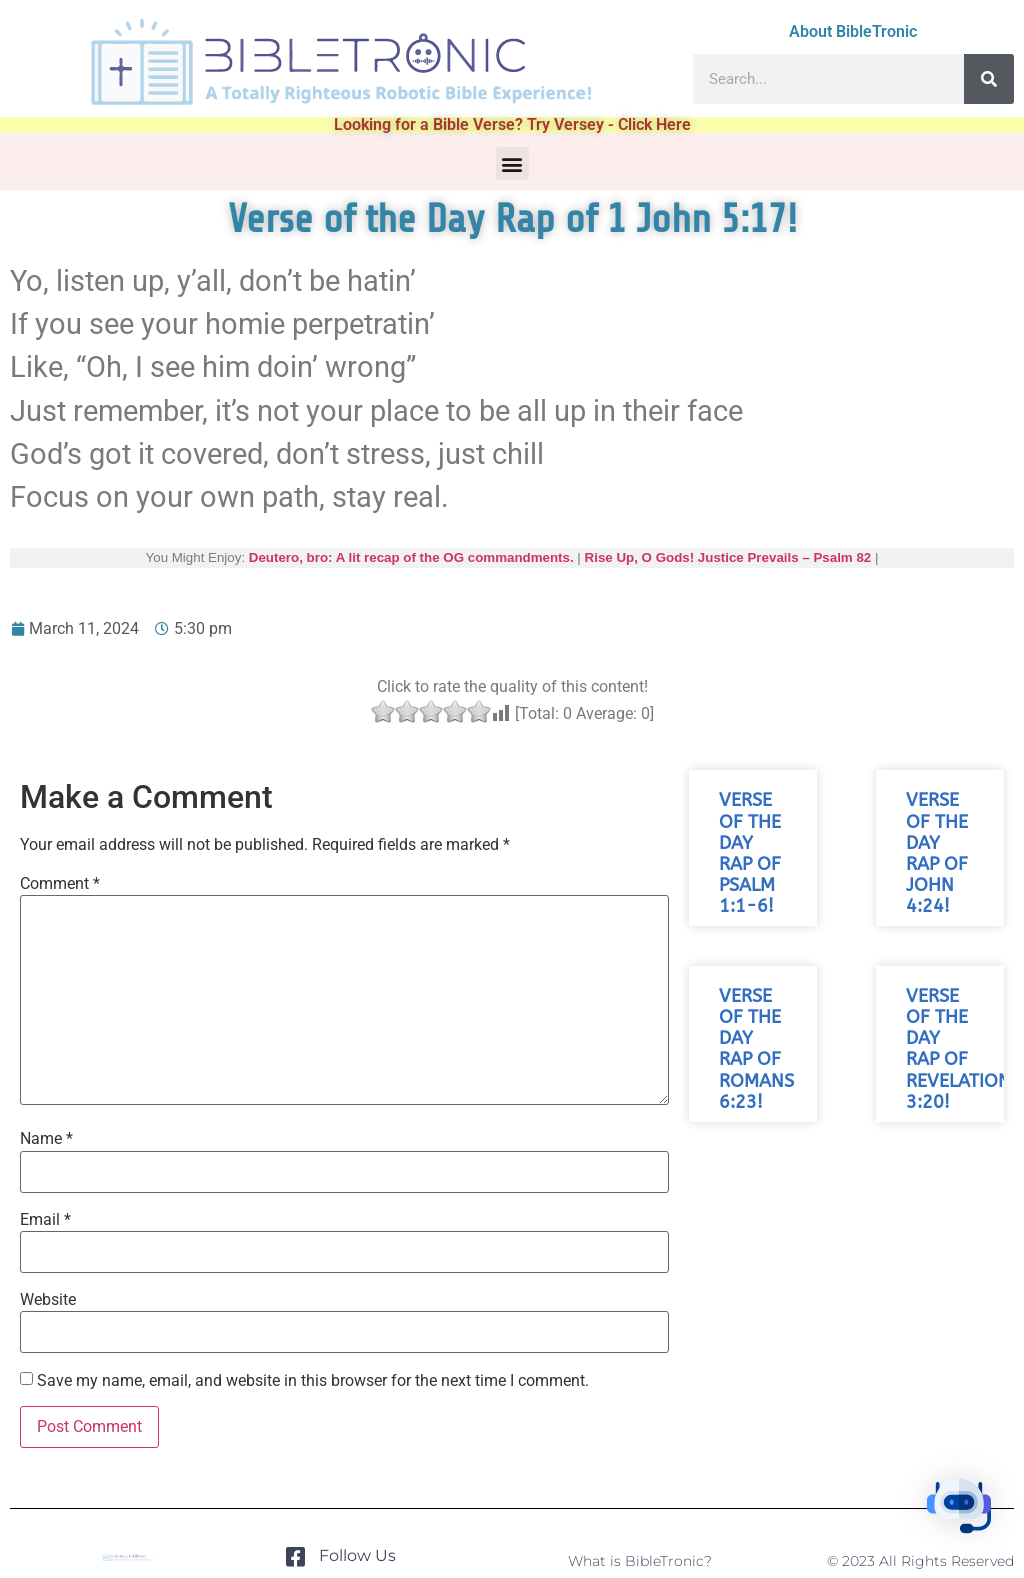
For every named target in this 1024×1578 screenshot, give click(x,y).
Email (45, 1220)
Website (48, 1300)
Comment (60, 884)
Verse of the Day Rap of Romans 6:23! (756, 1049)
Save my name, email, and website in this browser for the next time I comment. (313, 1381)
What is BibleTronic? (640, 1561)
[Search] (989, 79)
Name (46, 1139)
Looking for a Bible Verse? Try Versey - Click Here (512, 124)
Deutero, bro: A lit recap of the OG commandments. (411, 557)
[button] (512, 163)
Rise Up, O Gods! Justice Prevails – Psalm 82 (728, 557)
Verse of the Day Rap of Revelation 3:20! (958, 1049)
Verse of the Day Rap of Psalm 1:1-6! (750, 853)
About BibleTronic (853, 31)
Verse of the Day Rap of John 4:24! (937, 853)
